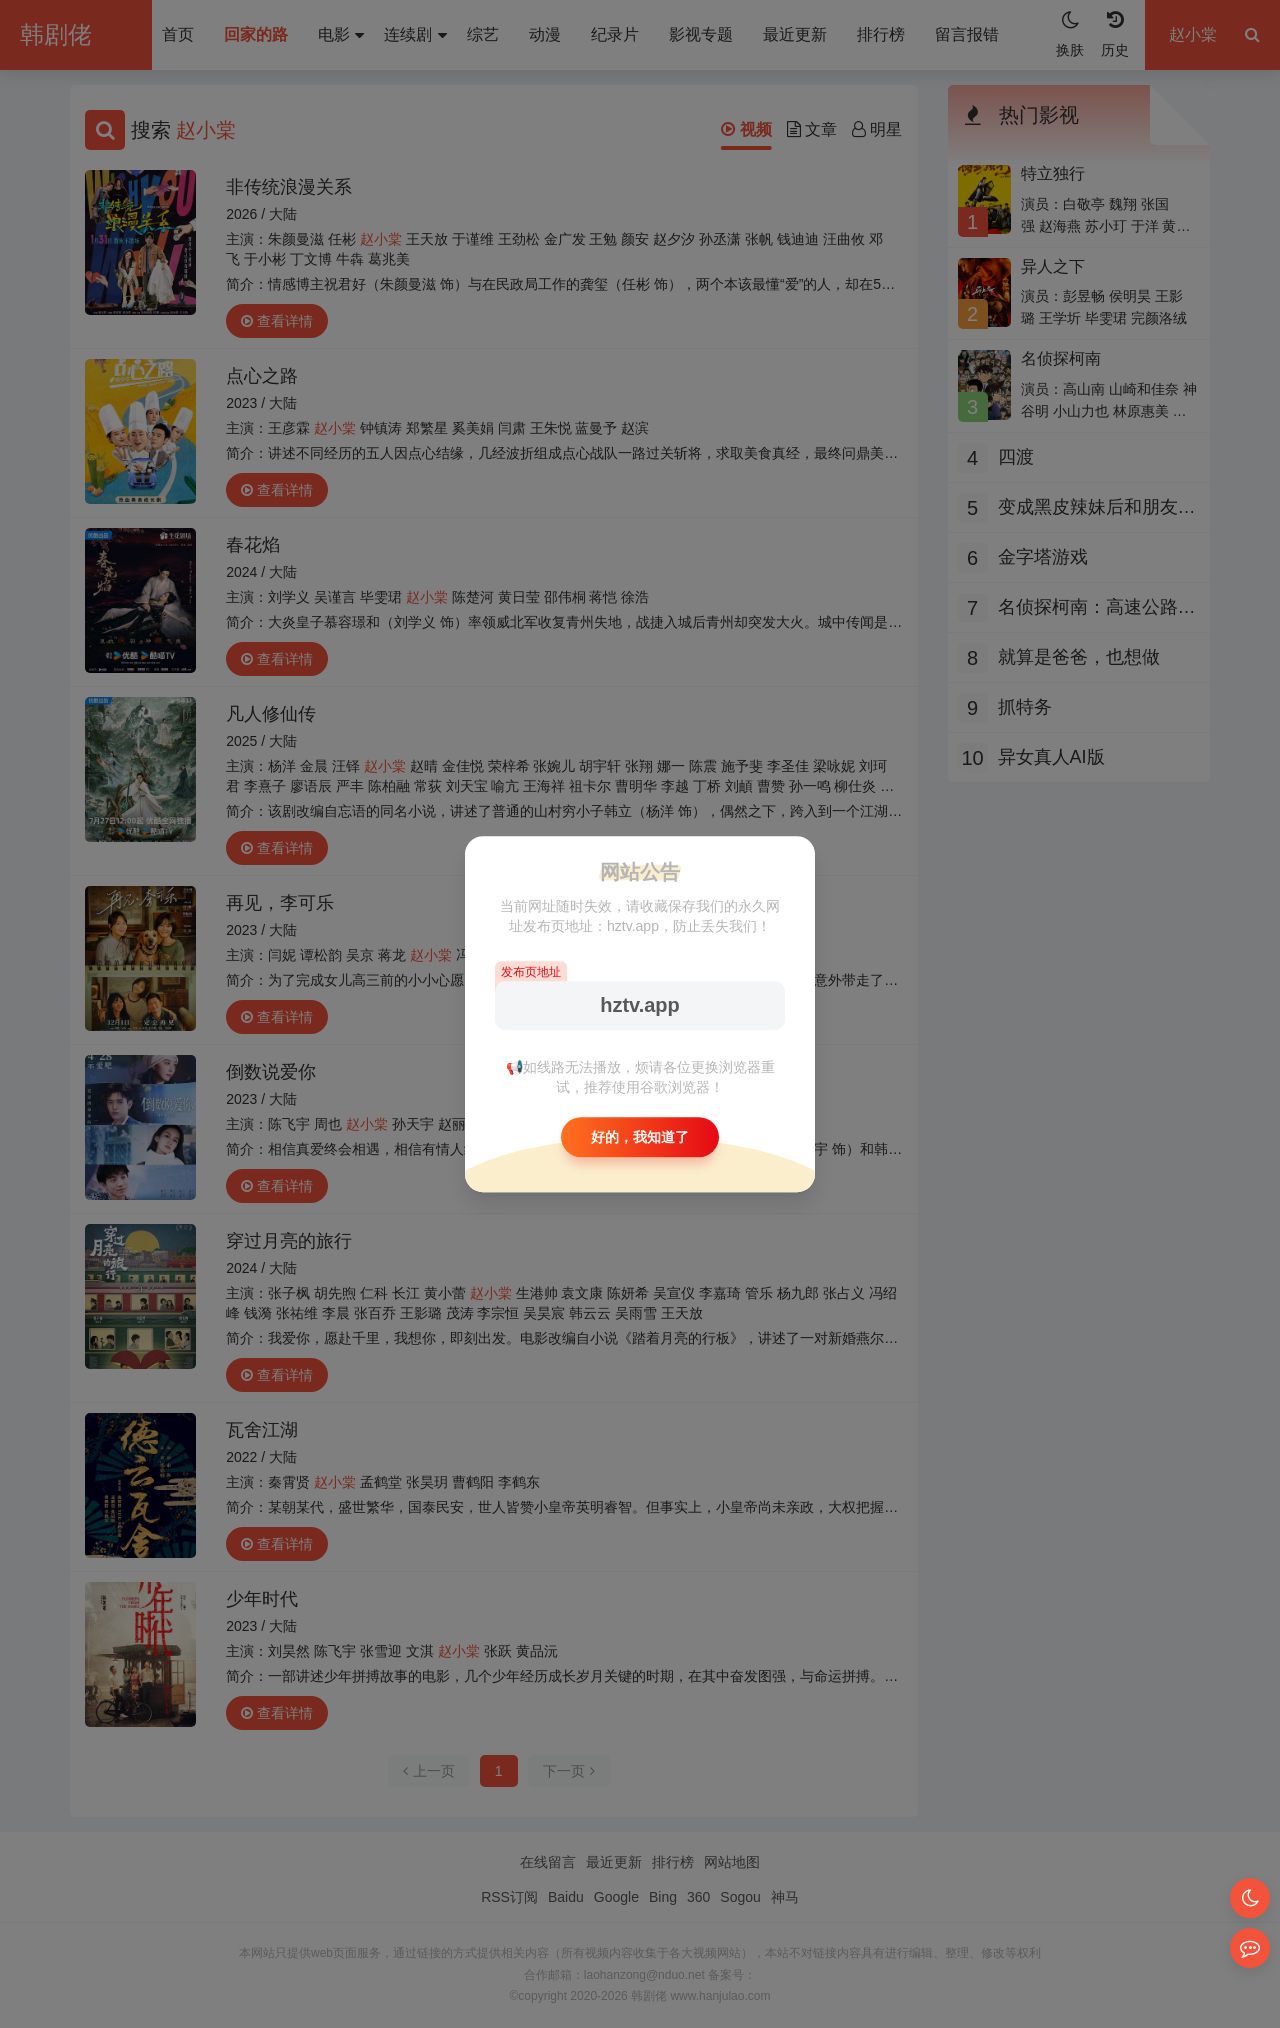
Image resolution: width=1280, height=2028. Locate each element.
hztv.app (640, 1005)
